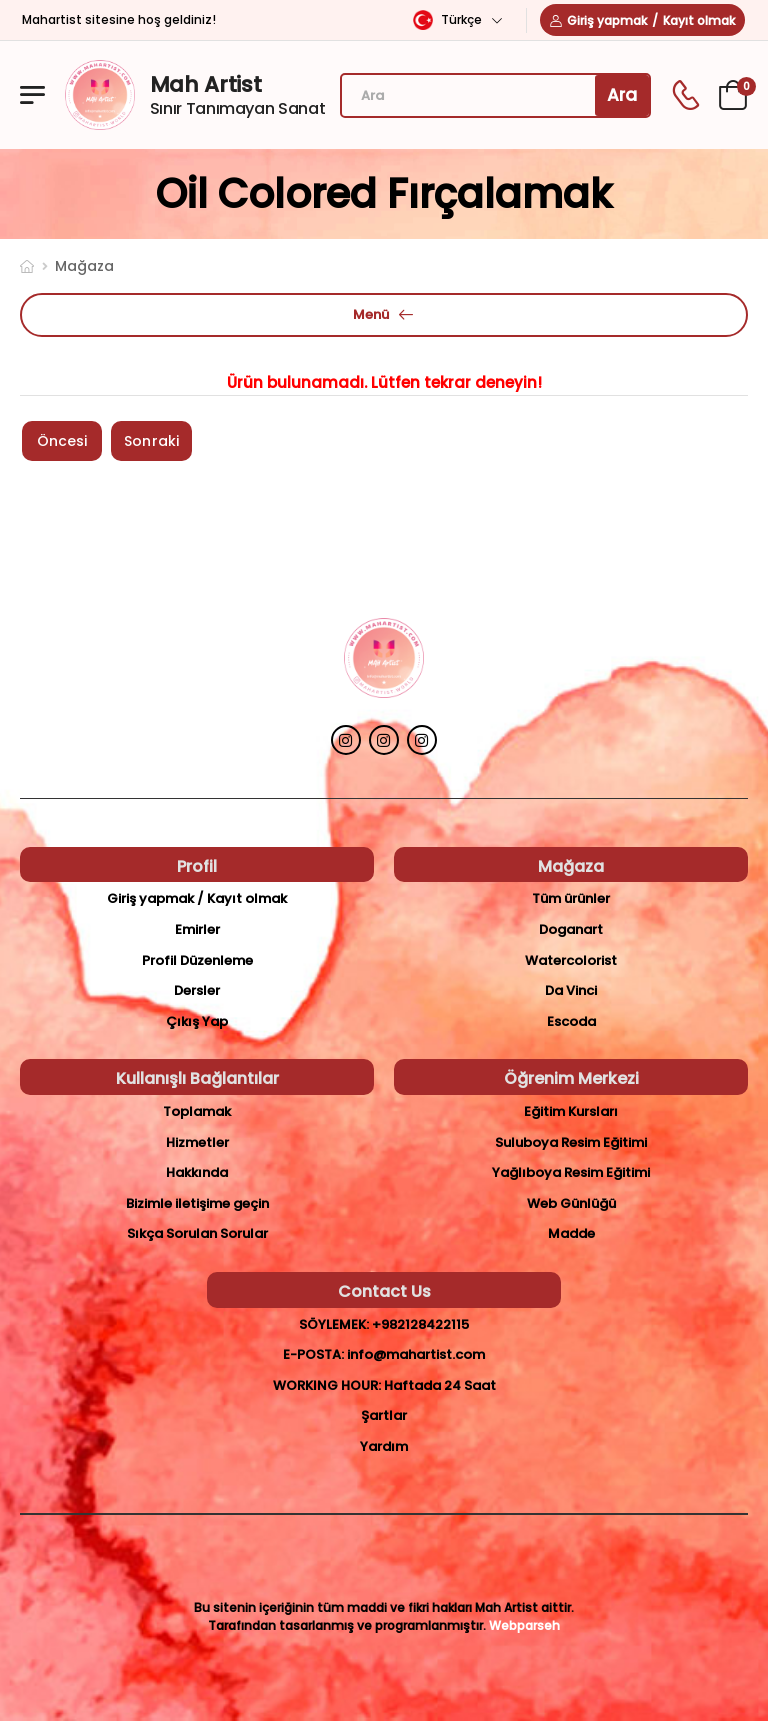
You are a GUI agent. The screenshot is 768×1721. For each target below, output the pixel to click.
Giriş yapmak (607, 20)
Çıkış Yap (197, 1021)
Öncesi (62, 441)
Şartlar (384, 1415)
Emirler (197, 929)
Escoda (571, 1021)
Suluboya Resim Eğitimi (571, 1142)
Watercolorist (571, 960)
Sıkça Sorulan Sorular (197, 1233)
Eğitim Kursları (571, 1111)
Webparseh (524, 1625)
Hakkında (197, 1172)
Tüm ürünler (571, 898)
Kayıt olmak (699, 20)
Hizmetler (197, 1142)
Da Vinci (571, 990)
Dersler (197, 990)
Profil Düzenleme (197, 960)
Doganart (571, 929)
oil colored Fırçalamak (384, 194)
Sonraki (151, 441)
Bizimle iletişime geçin (197, 1203)
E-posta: (313, 1354)
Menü (371, 314)
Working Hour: (327, 1385)
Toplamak (197, 1111)
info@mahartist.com (416, 1354)
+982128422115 (420, 1324)
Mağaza (84, 266)
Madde (571, 1233)
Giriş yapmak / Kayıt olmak (197, 898)
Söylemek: (334, 1324)
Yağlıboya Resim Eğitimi (571, 1172)
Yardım (384, 1446)
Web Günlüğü (571, 1203)
